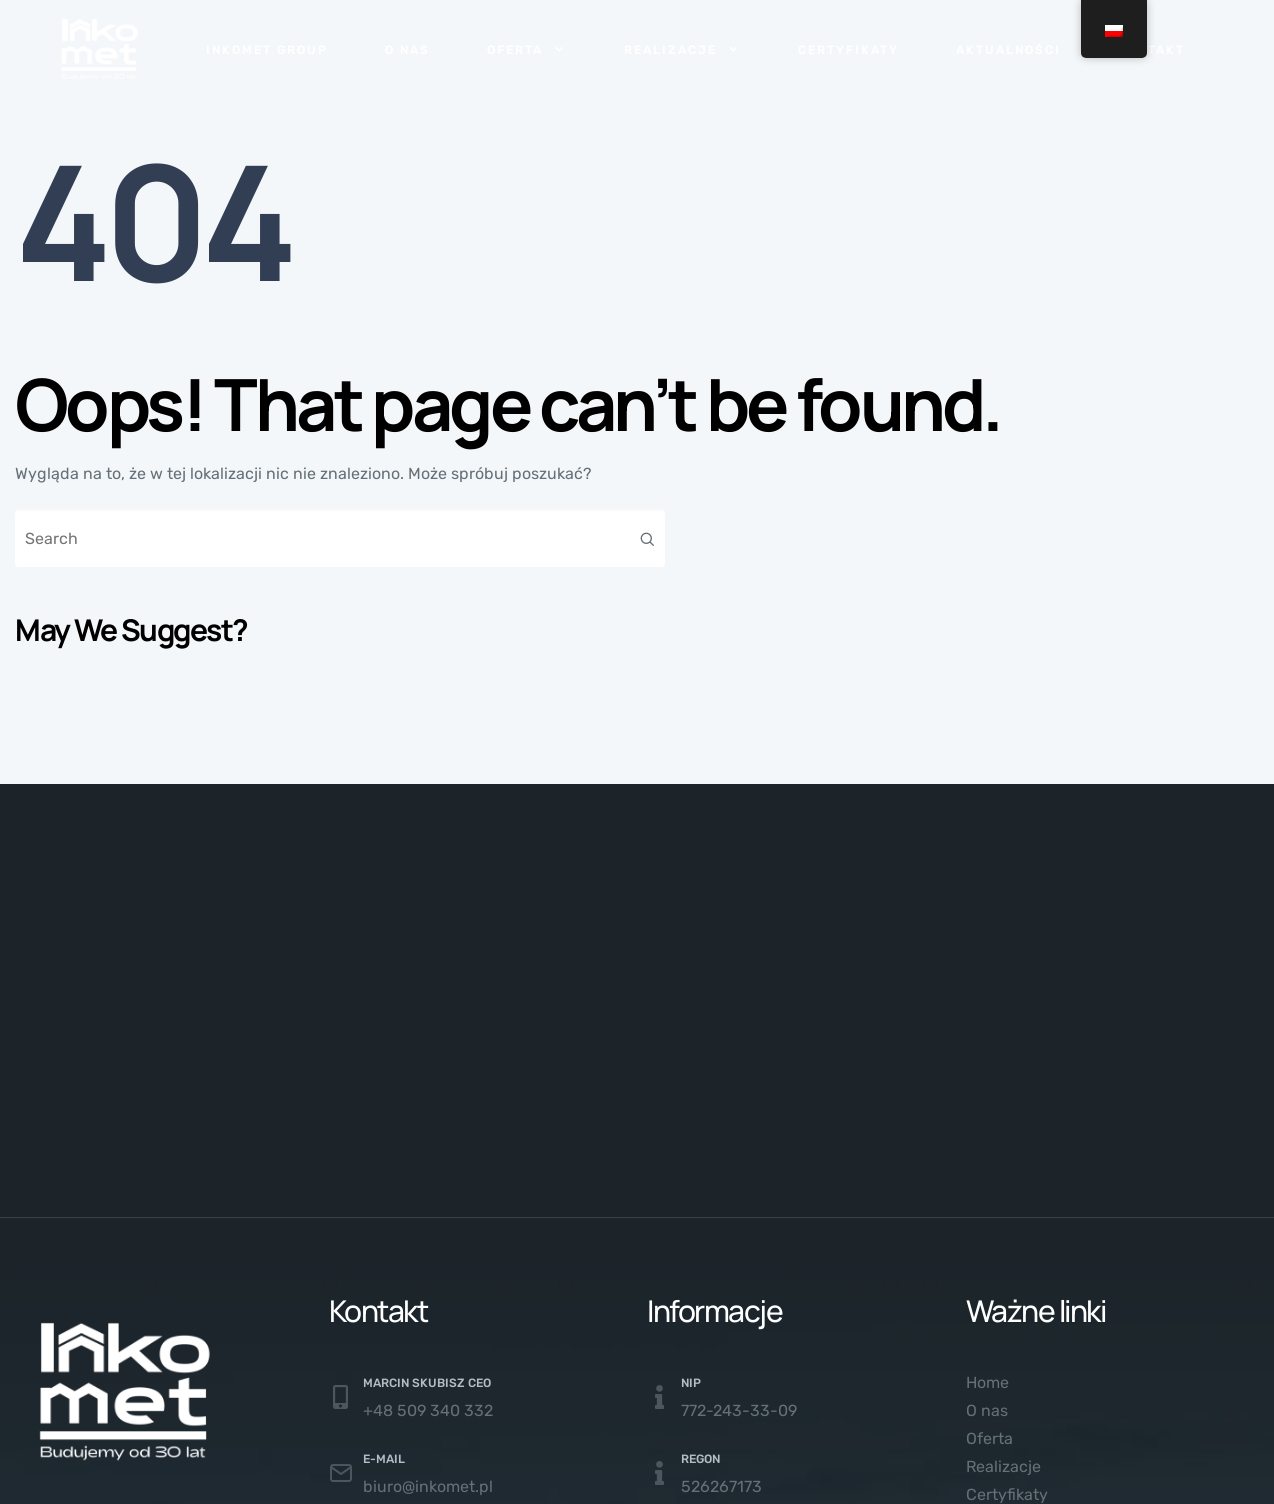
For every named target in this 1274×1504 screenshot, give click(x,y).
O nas (407, 50)
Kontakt (1151, 50)
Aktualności (1008, 50)
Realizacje (682, 50)
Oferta (527, 50)
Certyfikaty (848, 50)
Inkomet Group (267, 50)
